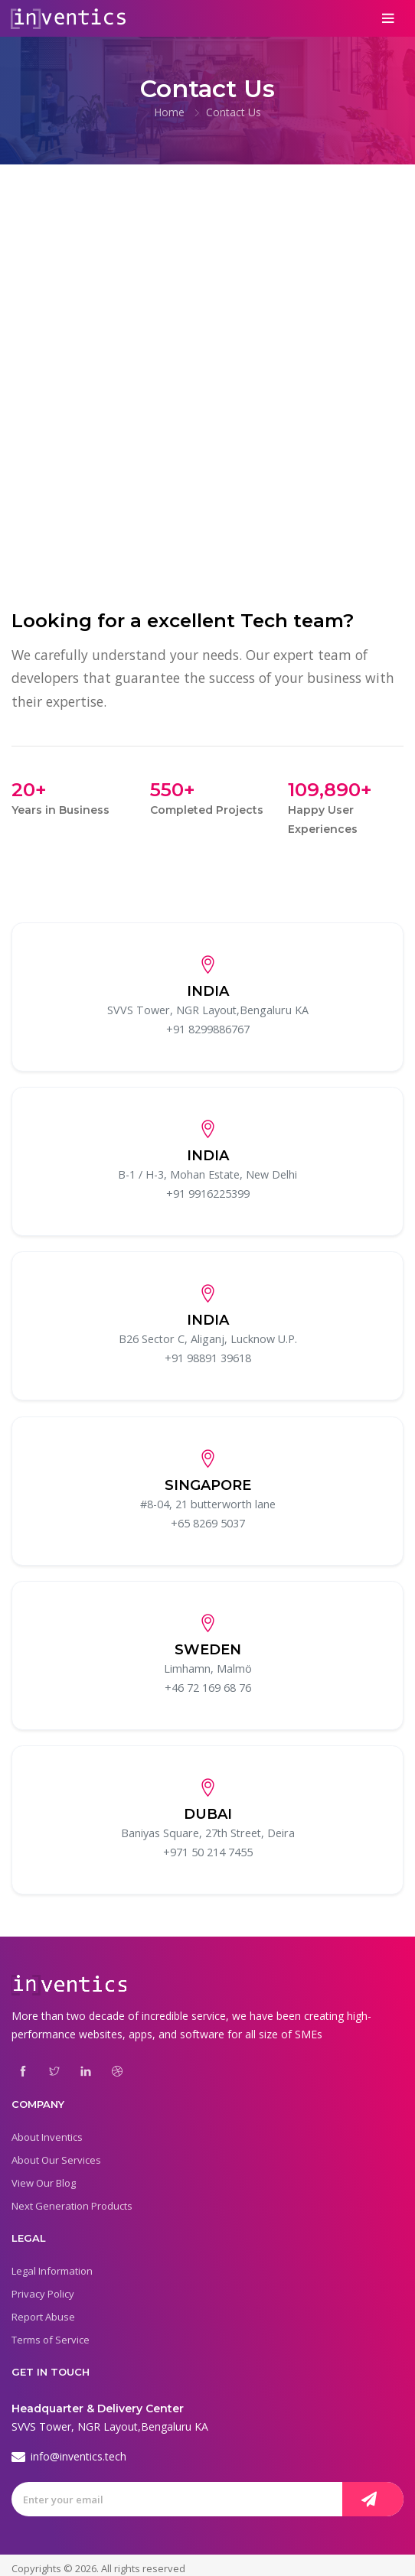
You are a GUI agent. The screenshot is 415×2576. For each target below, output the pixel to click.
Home (169, 112)
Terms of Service (50, 2333)
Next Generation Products (71, 2199)
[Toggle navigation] (388, 18)
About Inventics (47, 2130)
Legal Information (52, 2264)
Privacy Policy (42, 2287)
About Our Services (56, 2153)
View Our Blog (43, 2176)
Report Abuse (43, 2310)
